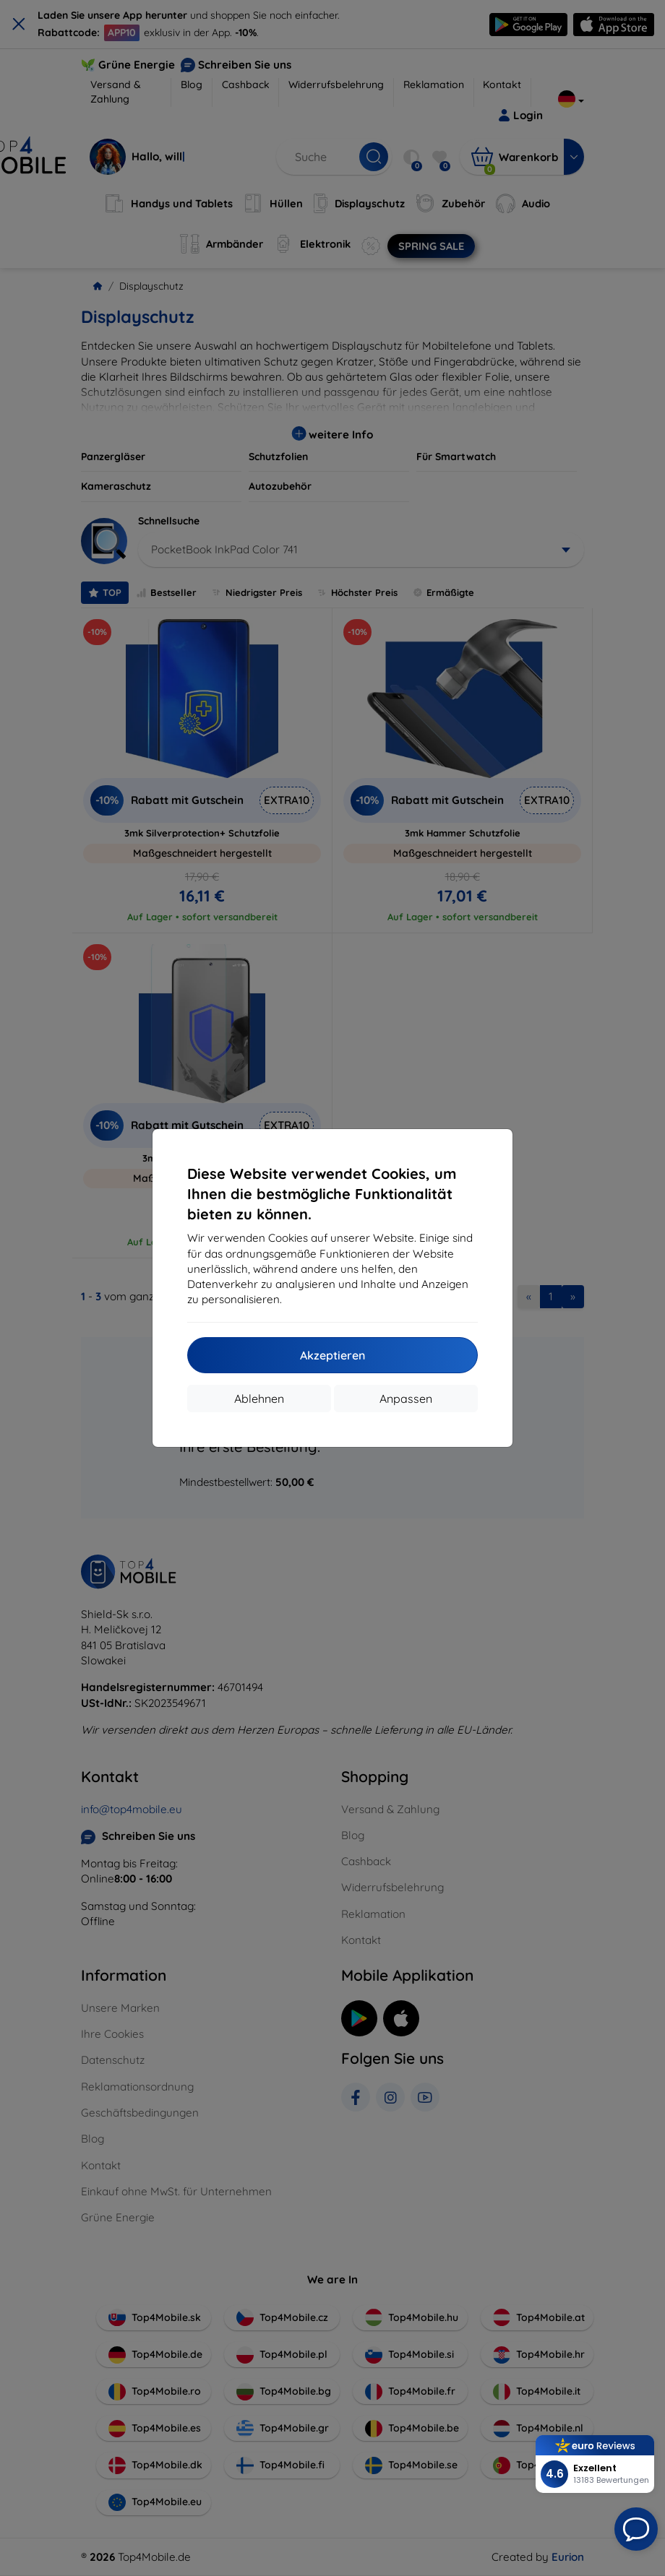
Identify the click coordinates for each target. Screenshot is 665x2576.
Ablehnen (259, 1398)
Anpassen (405, 1398)
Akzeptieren (332, 1355)
